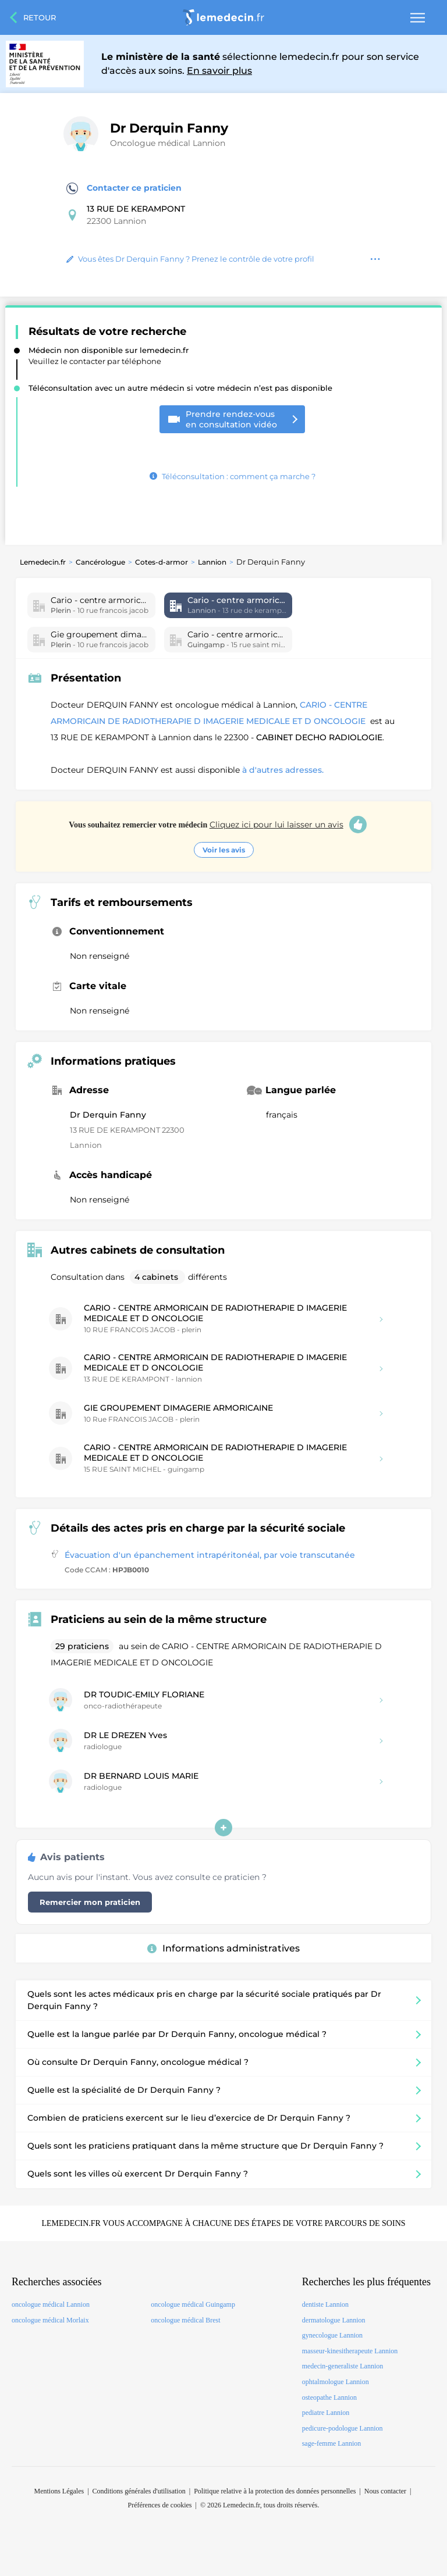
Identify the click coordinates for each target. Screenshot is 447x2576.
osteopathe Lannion (329, 2397)
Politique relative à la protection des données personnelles (275, 2491)
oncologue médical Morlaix (50, 2320)
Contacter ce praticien (124, 188)
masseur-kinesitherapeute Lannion (350, 2351)
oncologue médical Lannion (51, 2304)
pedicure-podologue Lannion (342, 2428)
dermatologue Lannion (334, 2320)
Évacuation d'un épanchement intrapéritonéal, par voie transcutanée (210, 1555)
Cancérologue (100, 562)
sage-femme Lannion (331, 2443)
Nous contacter (385, 2491)
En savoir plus (219, 70)
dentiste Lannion (325, 2304)
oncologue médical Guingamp (193, 2304)
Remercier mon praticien (90, 1902)
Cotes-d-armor (161, 562)
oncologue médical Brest (185, 2320)
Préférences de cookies (160, 2505)
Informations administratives (223, 1948)
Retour (39, 17)
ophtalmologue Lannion (335, 2382)
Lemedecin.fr (43, 562)
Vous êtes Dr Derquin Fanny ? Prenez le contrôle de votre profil (190, 258)
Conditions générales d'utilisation (139, 2491)
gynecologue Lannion (332, 2335)
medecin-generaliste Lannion (343, 2366)
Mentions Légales (59, 2491)
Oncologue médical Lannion (167, 143)
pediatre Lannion (326, 2413)
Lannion (212, 562)
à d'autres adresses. (283, 770)
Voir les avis (224, 849)
